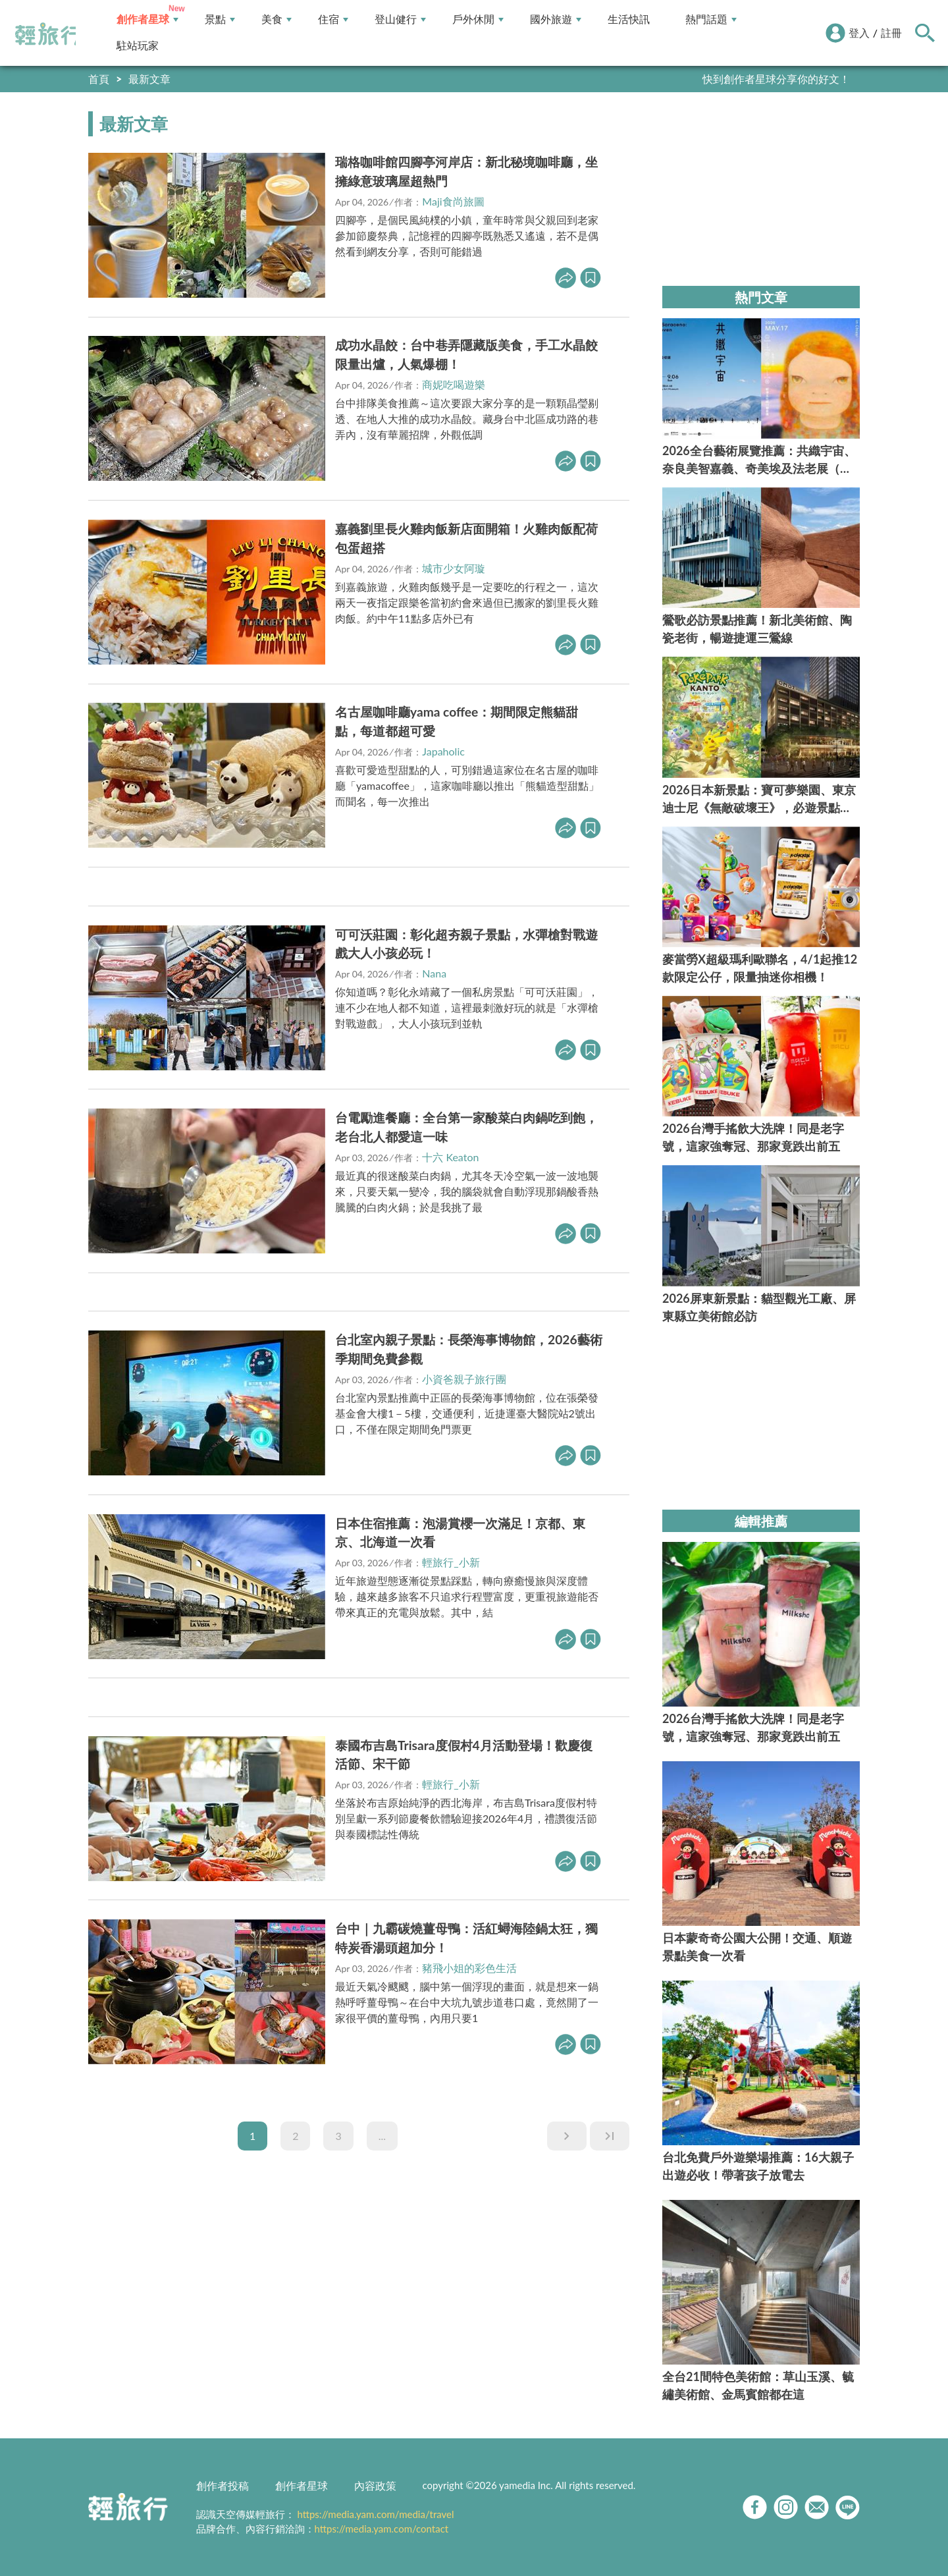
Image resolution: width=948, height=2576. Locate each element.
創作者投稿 (222, 2485)
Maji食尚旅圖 (453, 201)
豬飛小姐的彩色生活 (469, 1967)
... (382, 2135)
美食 (276, 19)
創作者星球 (147, 19)
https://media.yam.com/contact (382, 2529)
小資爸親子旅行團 (464, 1379)
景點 (220, 19)
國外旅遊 (555, 19)
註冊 (891, 32)
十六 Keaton (450, 1157)
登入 (859, 32)
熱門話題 (711, 19)
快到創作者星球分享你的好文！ (776, 78)
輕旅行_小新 (450, 1562)
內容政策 (375, 2485)
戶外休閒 (478, 19)
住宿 (333, 19)
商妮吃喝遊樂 (453, 384)
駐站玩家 (138, 45)
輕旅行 (48, 34)
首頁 (98, 78)
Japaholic (443, 751)
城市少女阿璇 (453, 568)
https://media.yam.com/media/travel (375, 2514)
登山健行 (400, 19)
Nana (434, 973)
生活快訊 (629, 19)
